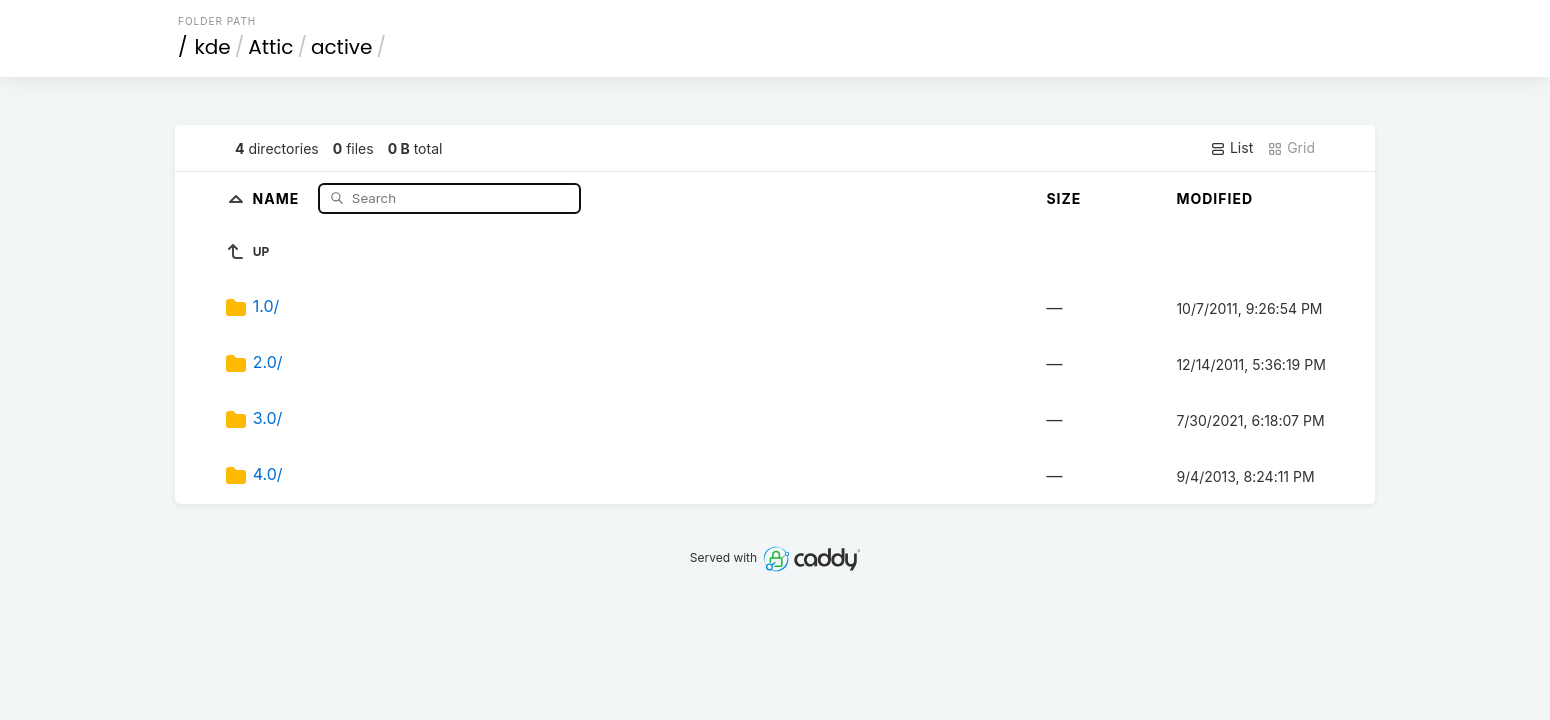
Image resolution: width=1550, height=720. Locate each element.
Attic (270, 47)
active (341, 47)
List (1231, 148)
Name (278, 197)
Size (1063, 198)
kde (213, 47)
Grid (1291, 148)
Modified (1214, 198)
